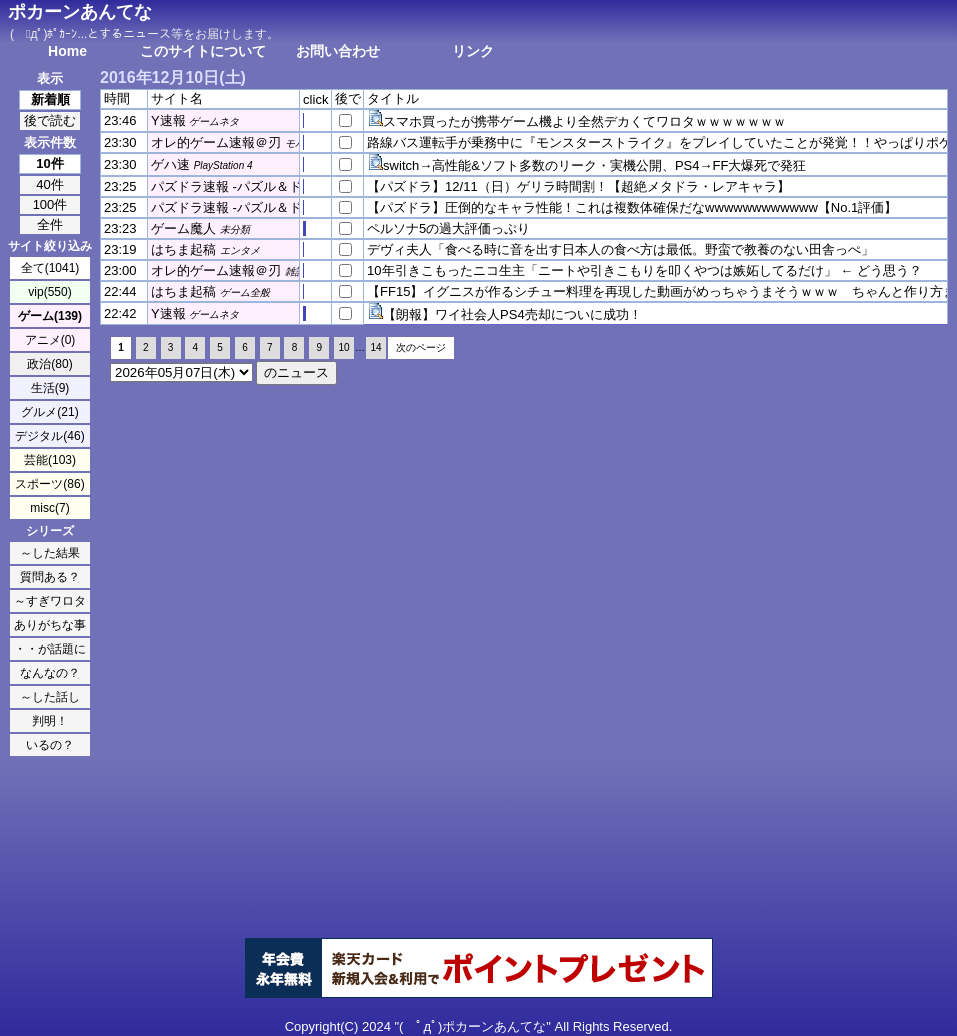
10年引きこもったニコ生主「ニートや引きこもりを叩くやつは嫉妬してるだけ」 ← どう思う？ (644, 270)
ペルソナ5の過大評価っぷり (448, 228)
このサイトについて (203, 51)
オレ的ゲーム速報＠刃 (216, 142)
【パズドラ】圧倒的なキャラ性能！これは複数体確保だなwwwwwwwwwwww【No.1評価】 (632, 207)
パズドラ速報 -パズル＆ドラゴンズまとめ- (274, 186)
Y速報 (168, 120)
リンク (473, 51)
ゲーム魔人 (183, 228)
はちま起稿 (183, 249)
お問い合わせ (338, 51)
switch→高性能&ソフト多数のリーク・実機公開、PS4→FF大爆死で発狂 (594, 165)
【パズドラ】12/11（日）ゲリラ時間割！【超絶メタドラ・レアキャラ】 (578, 186)
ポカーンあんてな (80, 12)
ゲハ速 (170, 164)
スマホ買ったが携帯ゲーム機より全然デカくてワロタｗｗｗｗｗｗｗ (584, 121)
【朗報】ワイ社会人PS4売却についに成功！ (512, 314)
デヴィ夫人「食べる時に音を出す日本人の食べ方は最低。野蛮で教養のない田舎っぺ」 (620, 249)
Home (67, 51)
